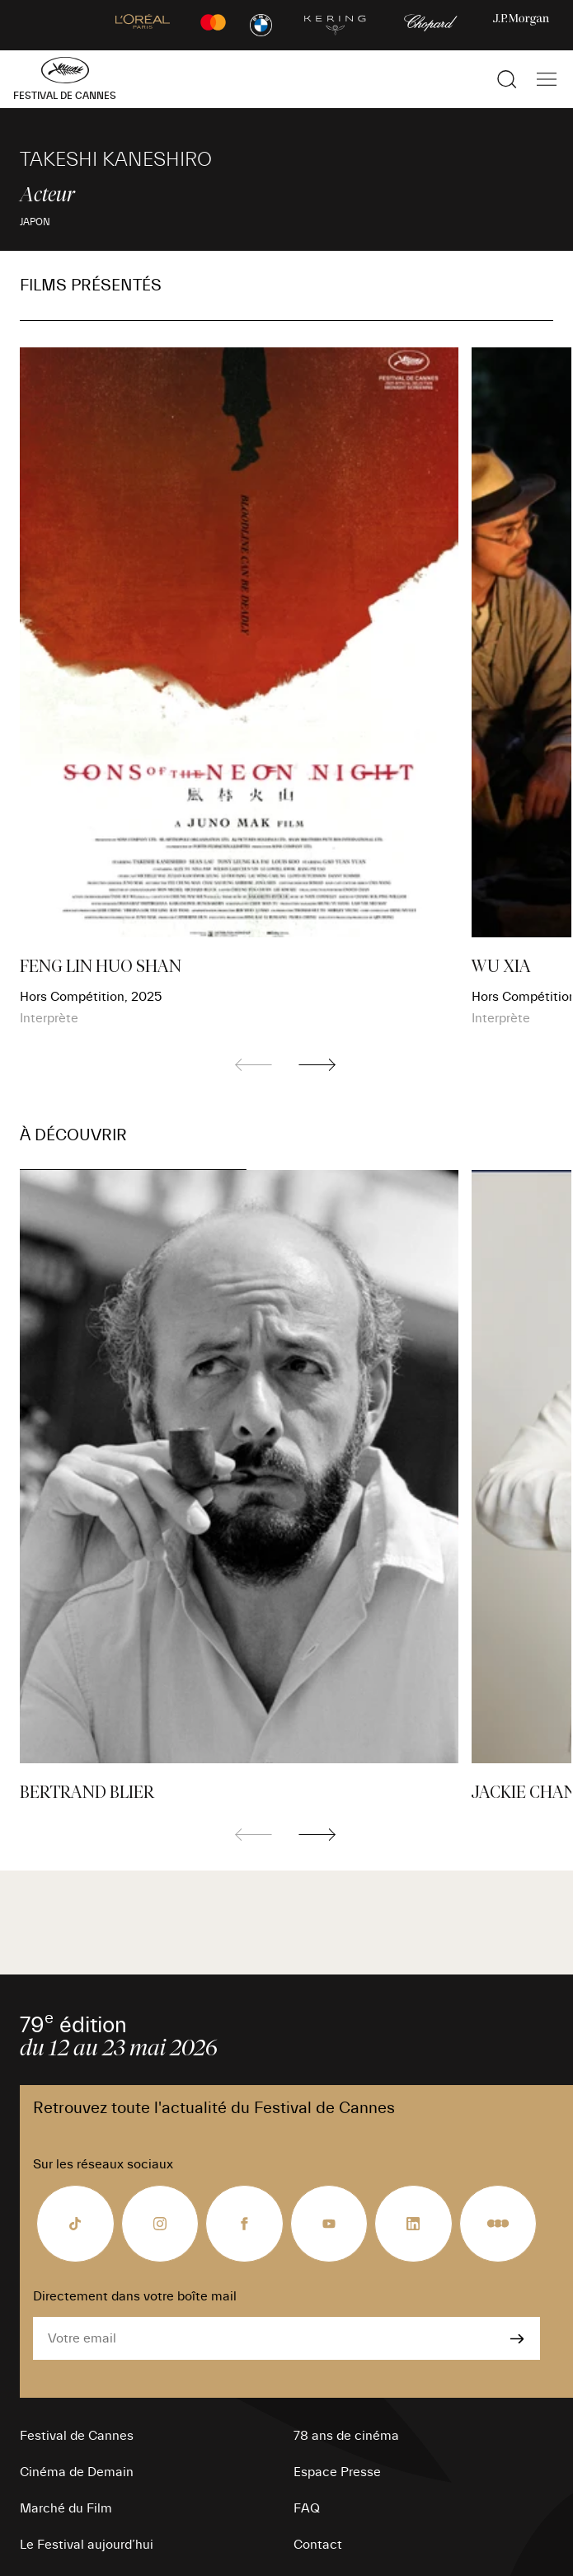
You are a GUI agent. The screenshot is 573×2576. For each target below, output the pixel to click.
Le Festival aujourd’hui (86, 2544)
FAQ (307, 2508)
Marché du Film (66, 2508)
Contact (318, 2544)
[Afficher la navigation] (546, 79)
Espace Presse (337, 2472)
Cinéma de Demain (77, 2472)
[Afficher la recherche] (507, 79)
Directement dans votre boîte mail (135, 2296)
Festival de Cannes (77, 2435)
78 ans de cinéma (346, 2435)
